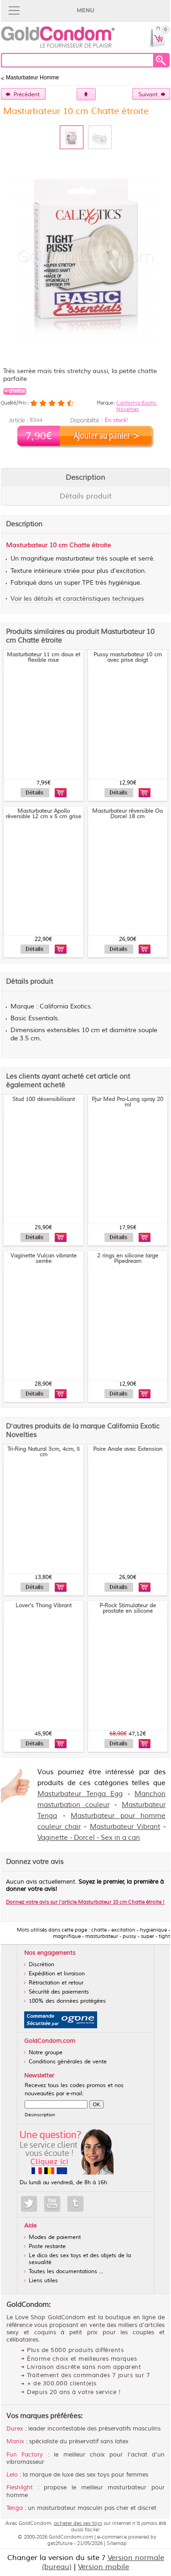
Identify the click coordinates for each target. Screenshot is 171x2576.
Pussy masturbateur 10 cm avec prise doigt (127, 657)
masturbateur (75, 558)
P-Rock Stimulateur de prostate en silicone (127, 1608)
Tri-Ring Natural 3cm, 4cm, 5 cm (43, 1452)
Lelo (12, 2474)
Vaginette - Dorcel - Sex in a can (88, 1837)
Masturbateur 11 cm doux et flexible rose (43, 657)
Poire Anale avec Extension (127, 1449)
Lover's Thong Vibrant (44, 1605)
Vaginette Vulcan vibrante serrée (43, 1258)
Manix (15, 2441)
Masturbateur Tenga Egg (80, 1794)
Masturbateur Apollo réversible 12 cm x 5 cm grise (43, 814)
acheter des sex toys (78, 2523)
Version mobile (103, 2566)
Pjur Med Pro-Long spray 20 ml (127, 1102)
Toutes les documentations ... (66, 2271)
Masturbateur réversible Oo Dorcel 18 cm (127, 814)
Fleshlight (19, 2487)
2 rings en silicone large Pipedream (127, 1258)
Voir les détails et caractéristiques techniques (77, 598)
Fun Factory (24, 2454)
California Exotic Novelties (136, 406)
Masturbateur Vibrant (125, 1827)
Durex (14, 2428)
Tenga (14, 2508)
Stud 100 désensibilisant (43, 1099)
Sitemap (117, 2543)
